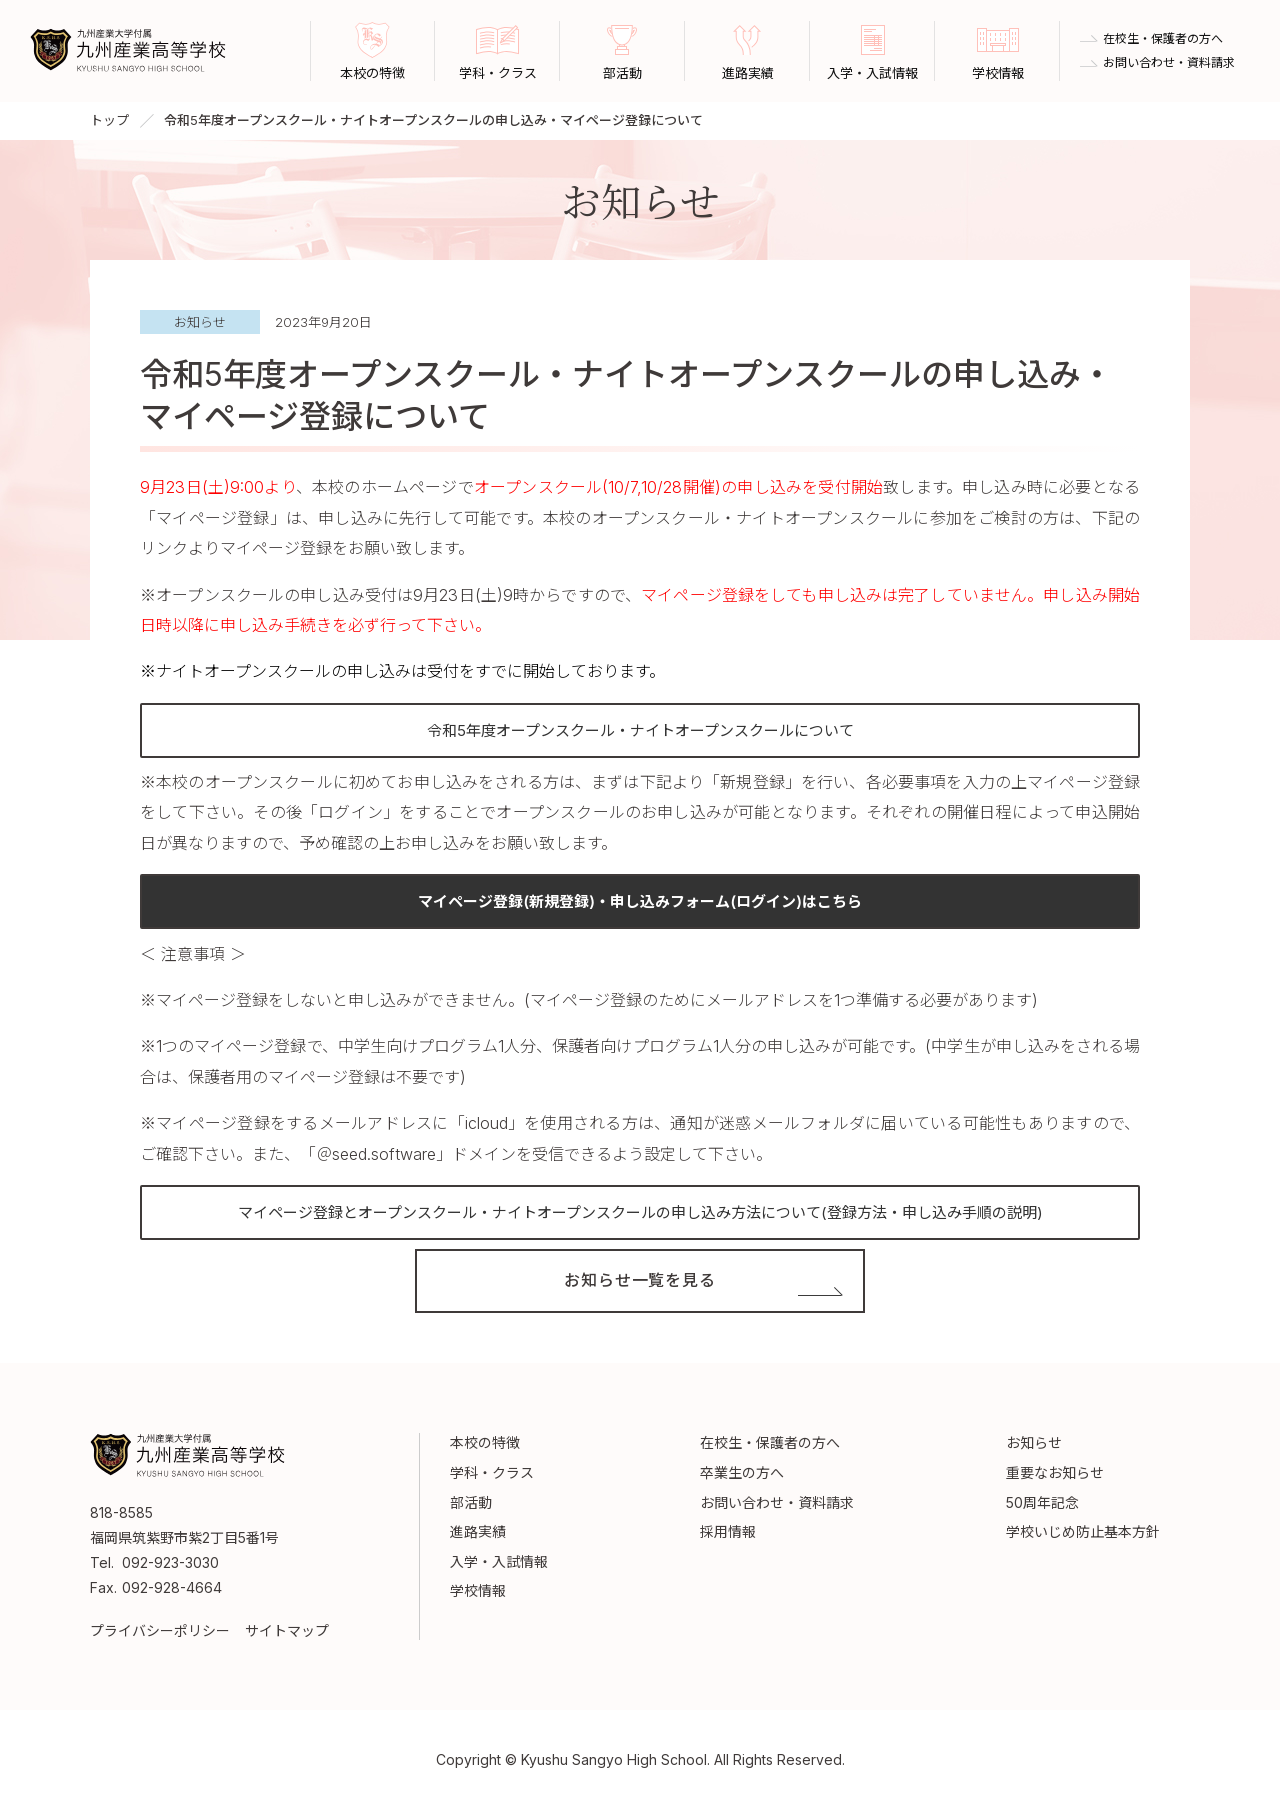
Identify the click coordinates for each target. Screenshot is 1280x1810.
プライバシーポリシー (160, 1630)
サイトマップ (287, 1630)
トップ (109, 120)
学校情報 (478, 1590)
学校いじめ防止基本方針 (1083, 1531)
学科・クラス (492, 1472)
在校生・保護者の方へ (1163, 39)
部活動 (471, 1502)
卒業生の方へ (742, 1472)
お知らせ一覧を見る (639, 1281)
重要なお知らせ (1055, 1472)
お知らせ (1034, 1442)
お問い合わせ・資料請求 (1169, 63)
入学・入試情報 (499, 1561)
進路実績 (478, 1531)
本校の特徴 (485, 1442)
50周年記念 (1042, 1502)
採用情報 (728, 1531)
